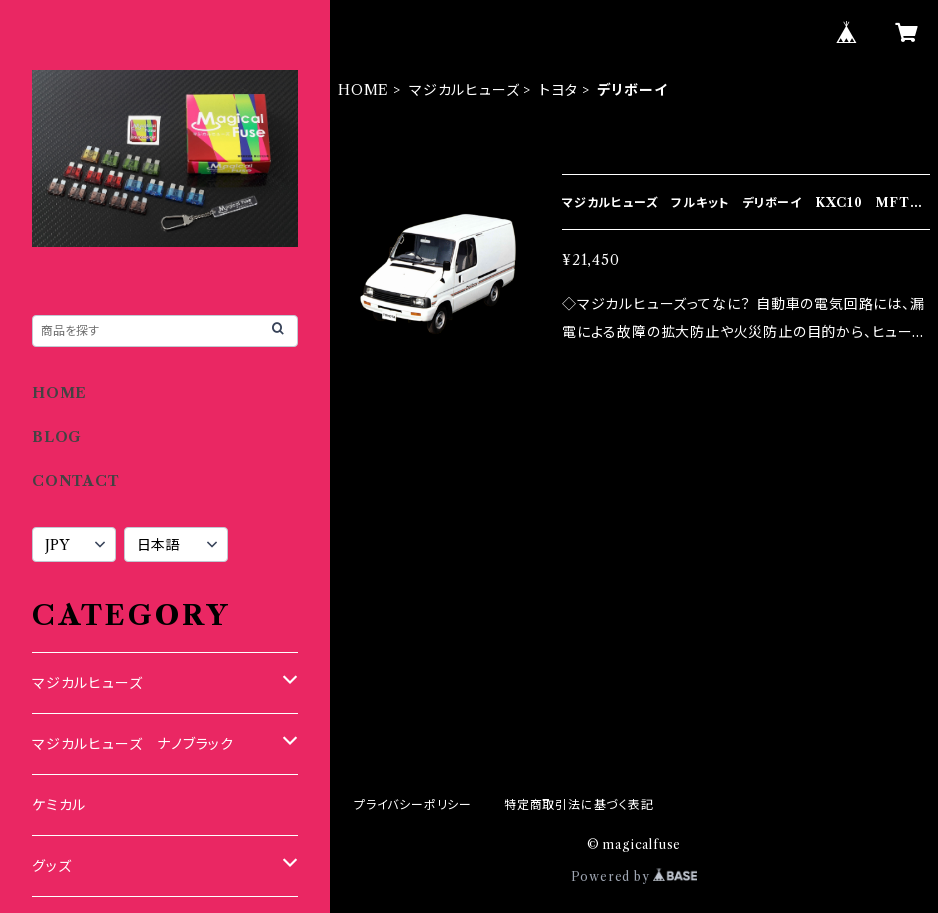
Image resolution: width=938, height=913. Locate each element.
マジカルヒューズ (464, 90)
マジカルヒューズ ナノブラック (133, 744)
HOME (363, 90)
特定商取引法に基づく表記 (579, 804)
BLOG (57, 437)
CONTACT (76, 481)
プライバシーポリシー (413, 804)
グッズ (51, 866)
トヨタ (558, 90)
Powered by (634, 876)
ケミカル (59, 805)
